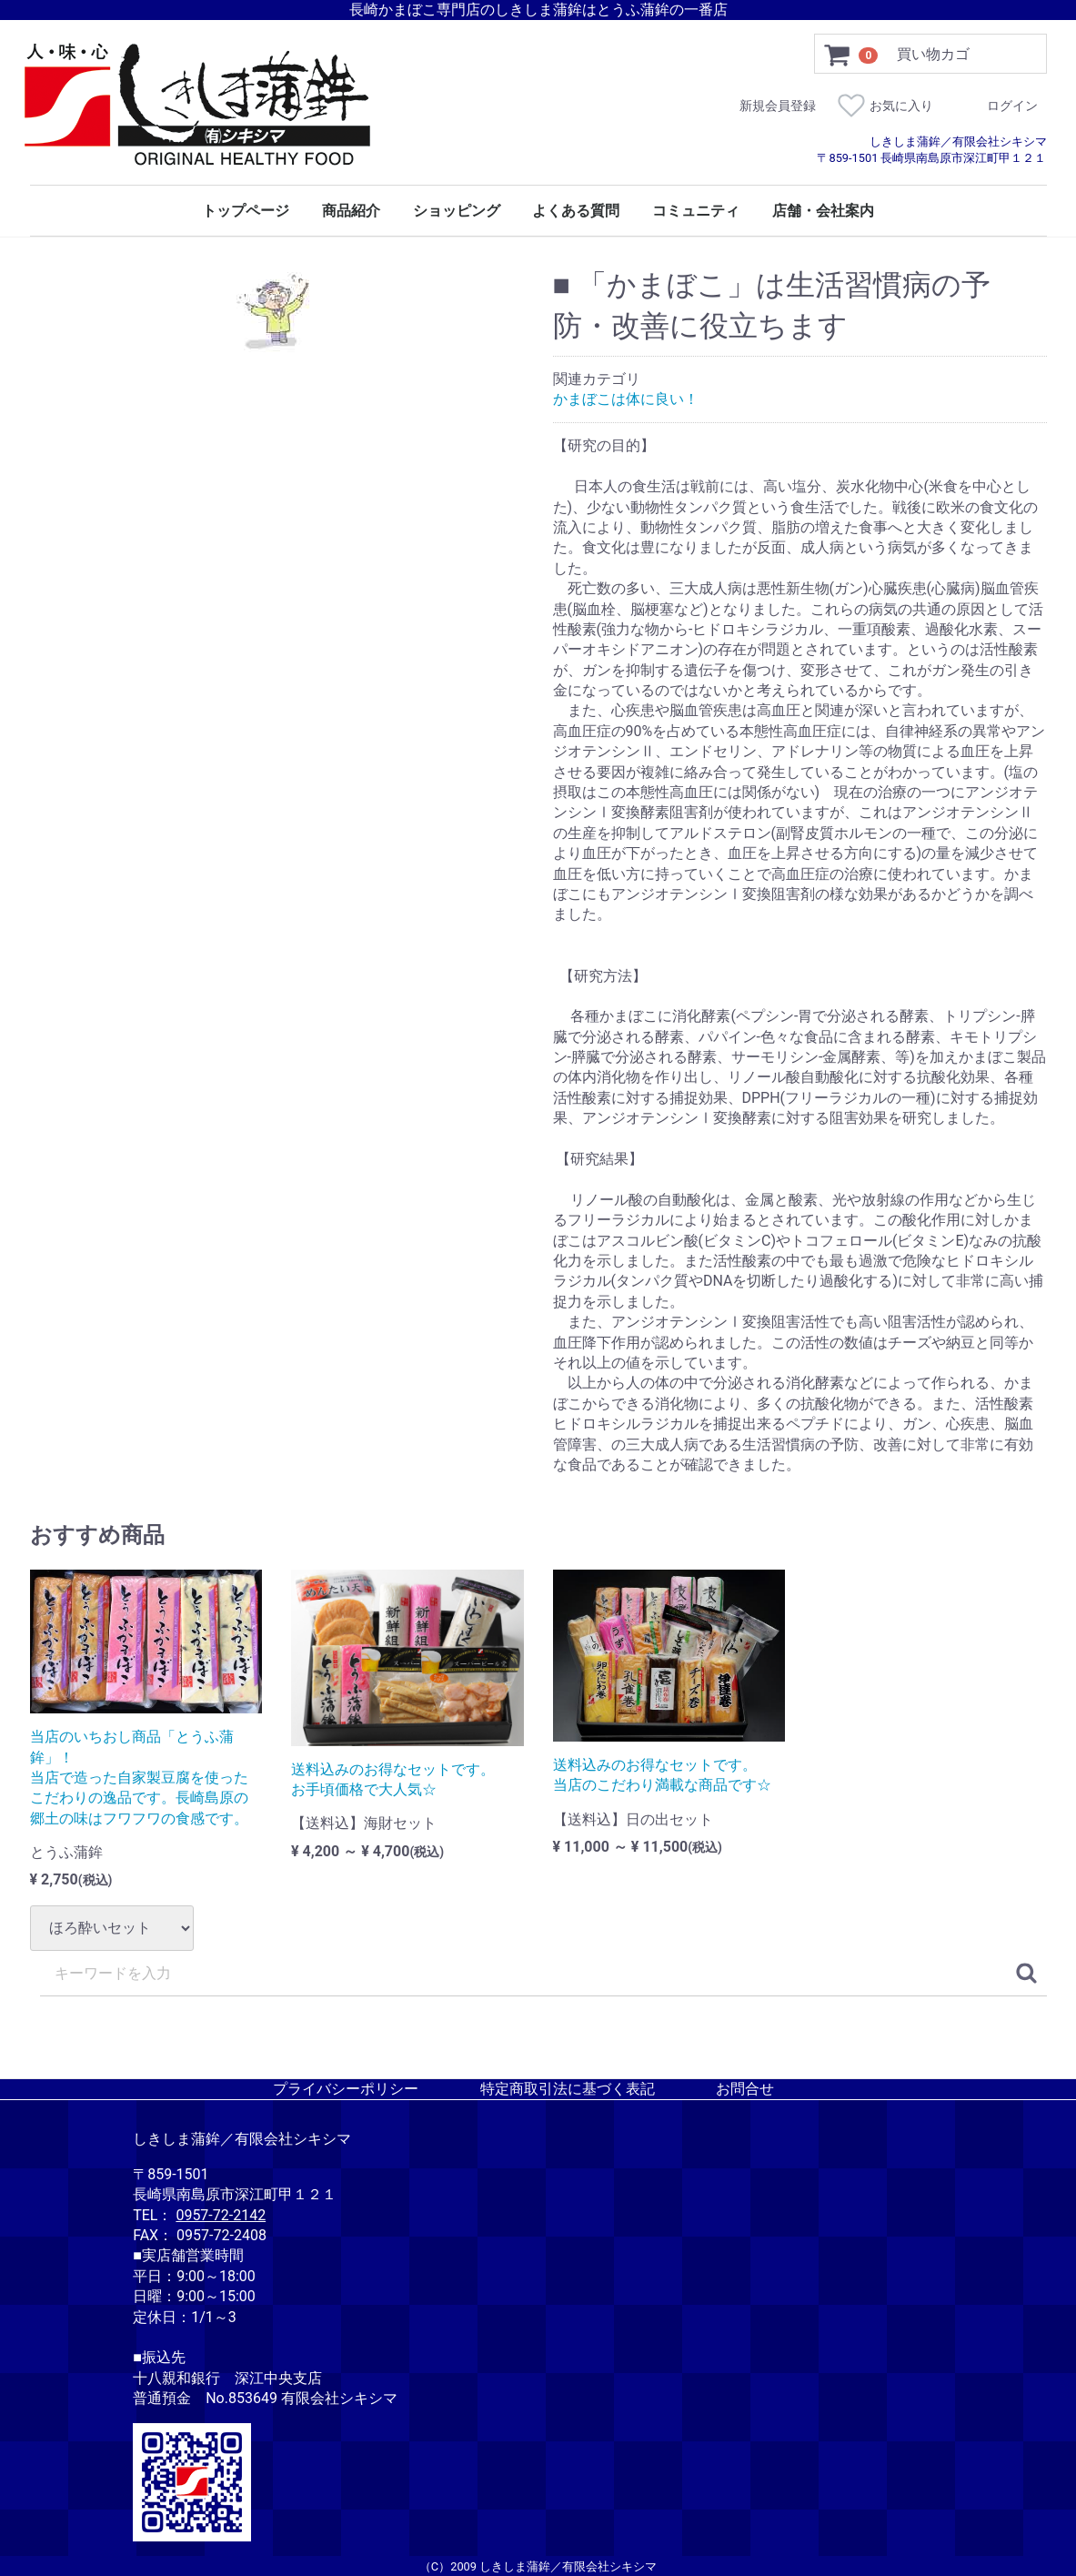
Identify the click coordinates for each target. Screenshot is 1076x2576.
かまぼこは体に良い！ (626, 399)
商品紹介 (351, 211)
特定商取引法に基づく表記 (567, 2087)
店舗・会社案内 (823, 211)
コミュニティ (695, 211)
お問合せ (745, 2087)
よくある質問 (575, 211)
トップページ (245, 211)
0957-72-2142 (221, 2214)
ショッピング (456, 211)
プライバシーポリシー (345, 2087)
